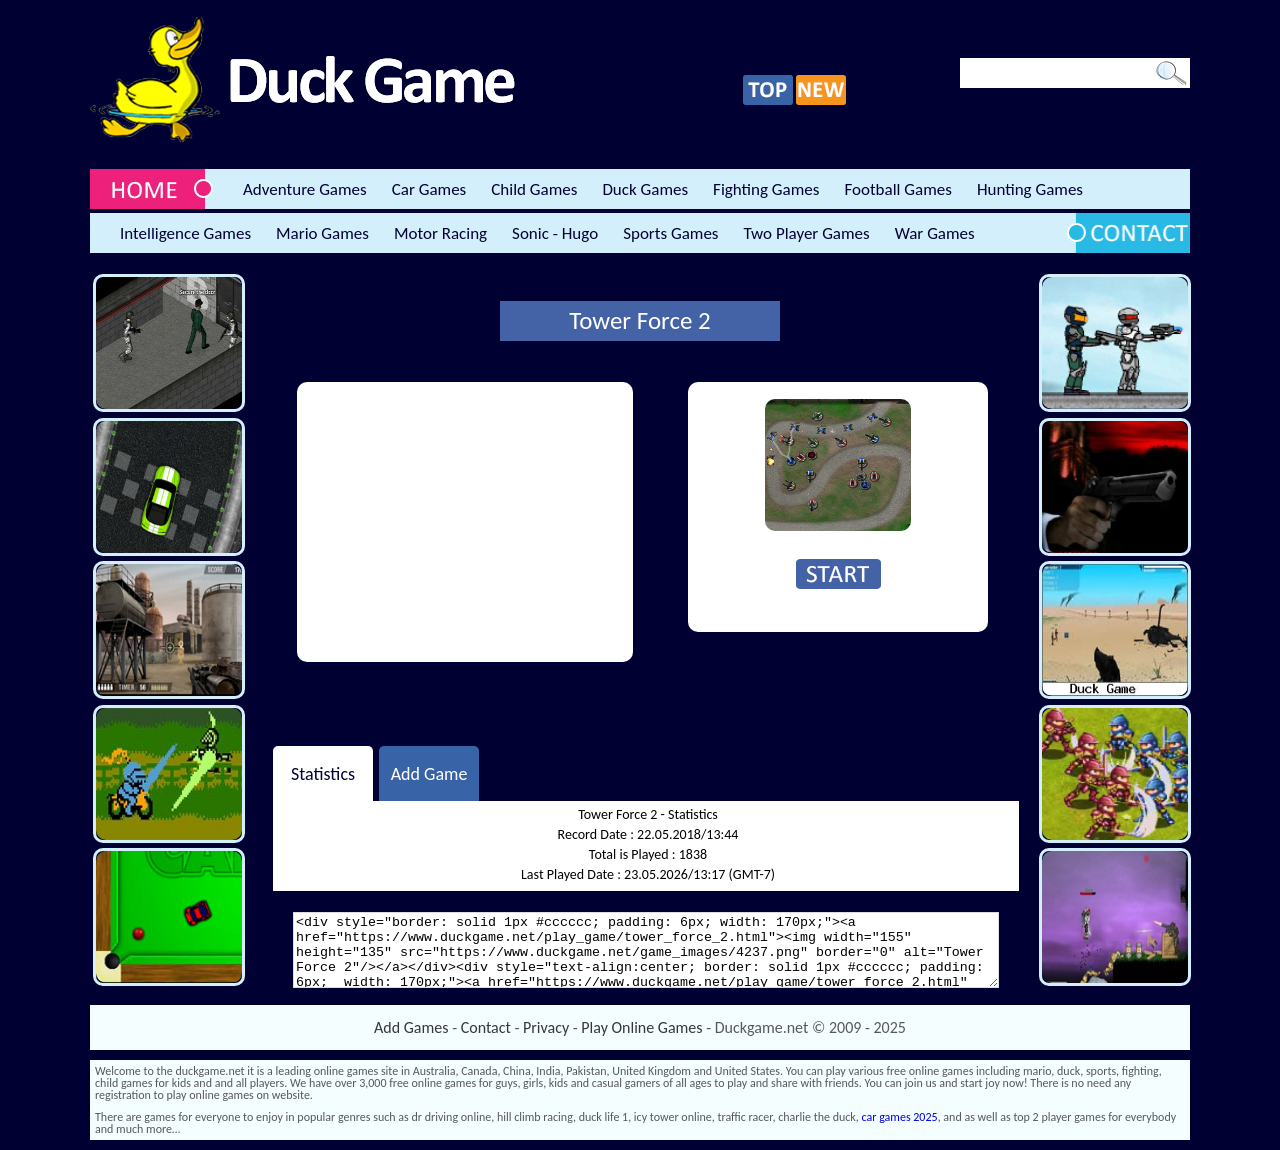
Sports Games (670, 233)
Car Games (429, 189)
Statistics (323, 773)
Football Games (897, 189)
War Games (935, 233)
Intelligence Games (185, 233)
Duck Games (645, 189)
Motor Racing (440, 233)
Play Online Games (641, 1027)
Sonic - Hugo (555, 233)
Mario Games (322, 233)
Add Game (429, 773)
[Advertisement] (465, 522)
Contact (486, 1027)
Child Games (534, 189)
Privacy (546, 1027)
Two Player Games (807, 233)
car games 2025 (900, 1117)
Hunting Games (1030, 189)
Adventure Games (305, 189)
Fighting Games (766, 189)
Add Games (411, 1027)
